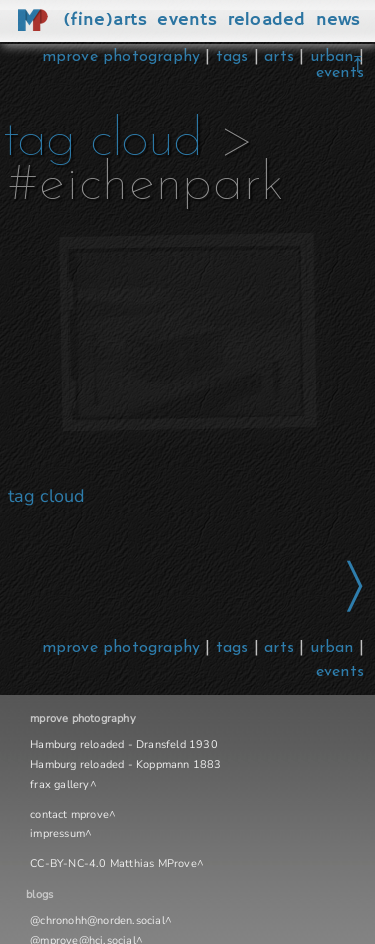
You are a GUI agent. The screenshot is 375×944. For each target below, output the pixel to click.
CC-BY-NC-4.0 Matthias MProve (113, 863)
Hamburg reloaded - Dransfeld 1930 (124, 744)
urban (332, 57)
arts (279, 57)
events (340, 73)
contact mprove (69, 814)
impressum (57, 833)
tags (232, 57)
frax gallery (59, 784)
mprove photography (124, 57)
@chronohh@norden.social (97, 920)
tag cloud (102, 141)
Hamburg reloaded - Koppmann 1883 (125, 764)
